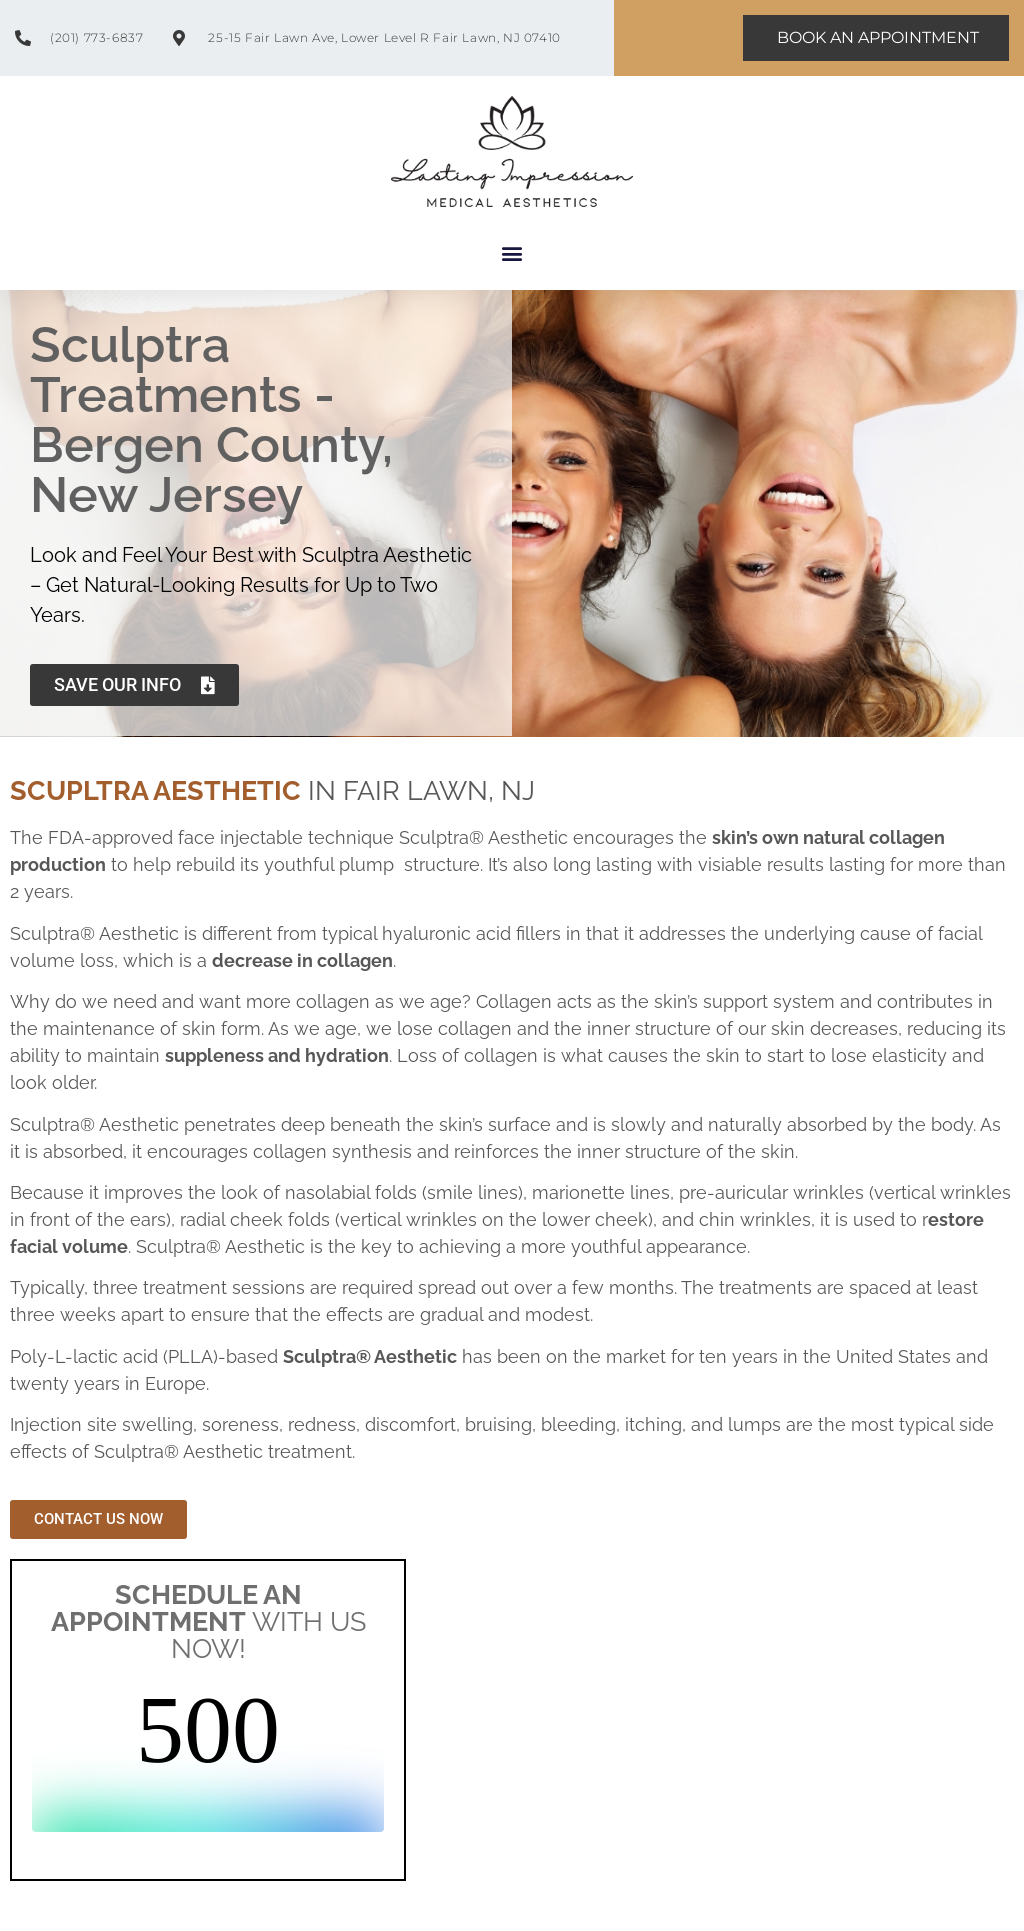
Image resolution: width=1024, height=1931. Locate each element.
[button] (512, 253)
